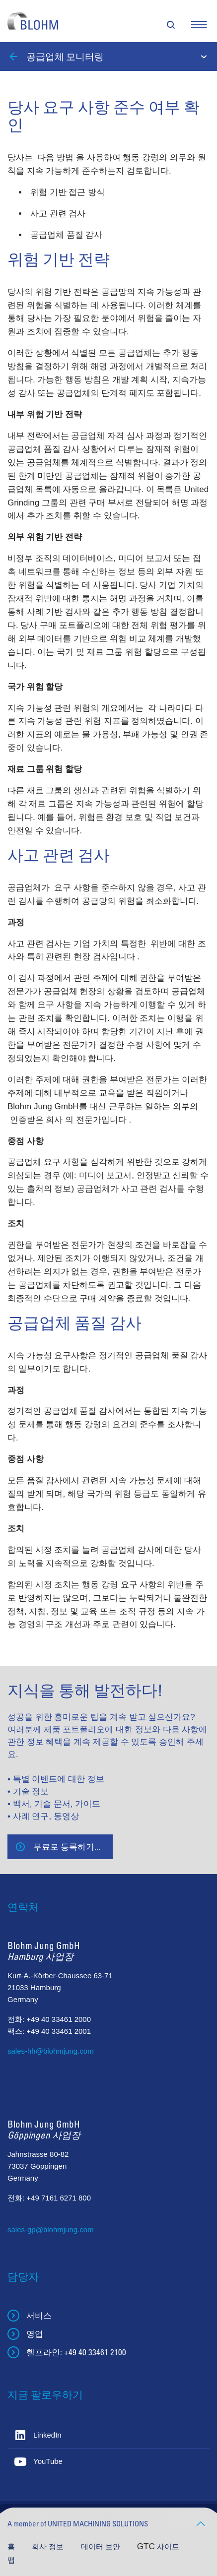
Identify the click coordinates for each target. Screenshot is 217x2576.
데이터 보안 (101, 2546)
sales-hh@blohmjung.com (50, 2051)
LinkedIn (47, 2435)
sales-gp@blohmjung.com (50, 2229)
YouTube (48, 2461)
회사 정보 (49, 2546)
